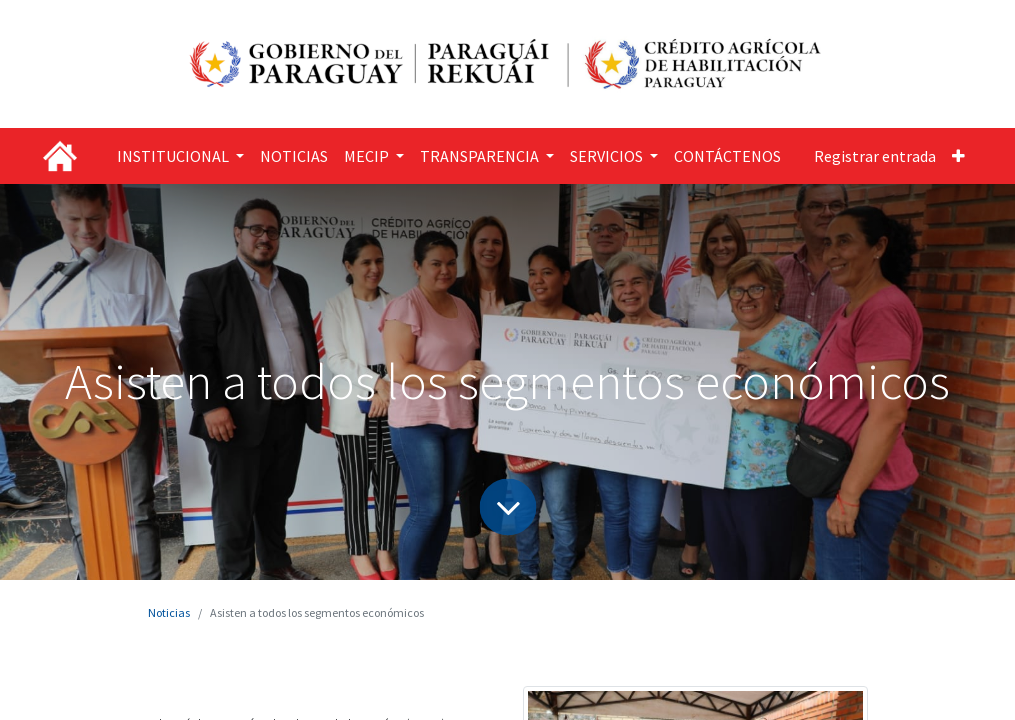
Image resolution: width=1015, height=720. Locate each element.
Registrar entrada (875, 156)
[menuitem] (294, 156)
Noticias (169, 612)
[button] (958, 156)
